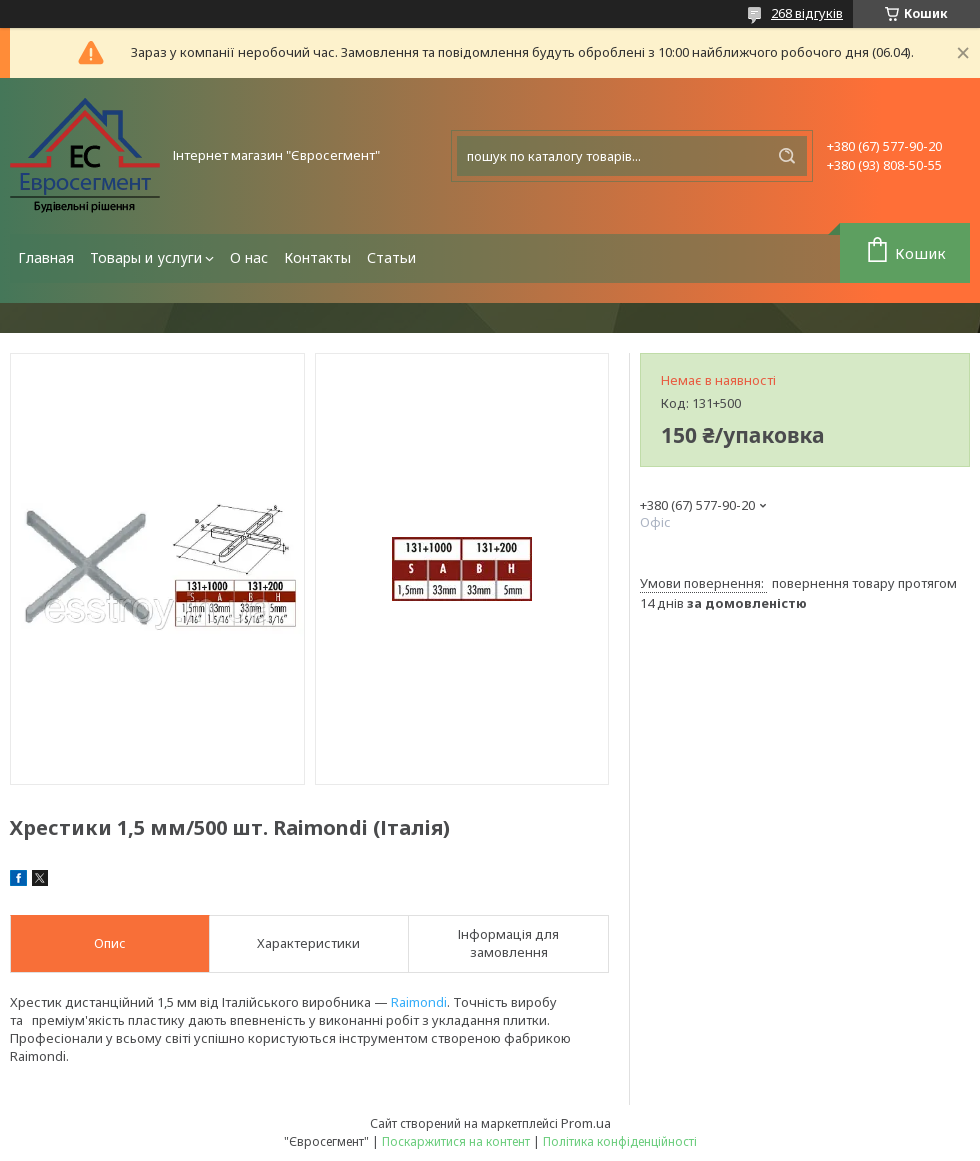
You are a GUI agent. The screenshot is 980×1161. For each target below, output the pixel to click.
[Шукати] (787, 156)
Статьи (391, 257)
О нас (249, 257)
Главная (46, 257)
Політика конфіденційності (620, 1141)
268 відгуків (807, 13)
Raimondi (419, 1002)
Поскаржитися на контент (456, 1141)
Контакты (317, 257)
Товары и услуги (146, 257)
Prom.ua (586, 1123)
